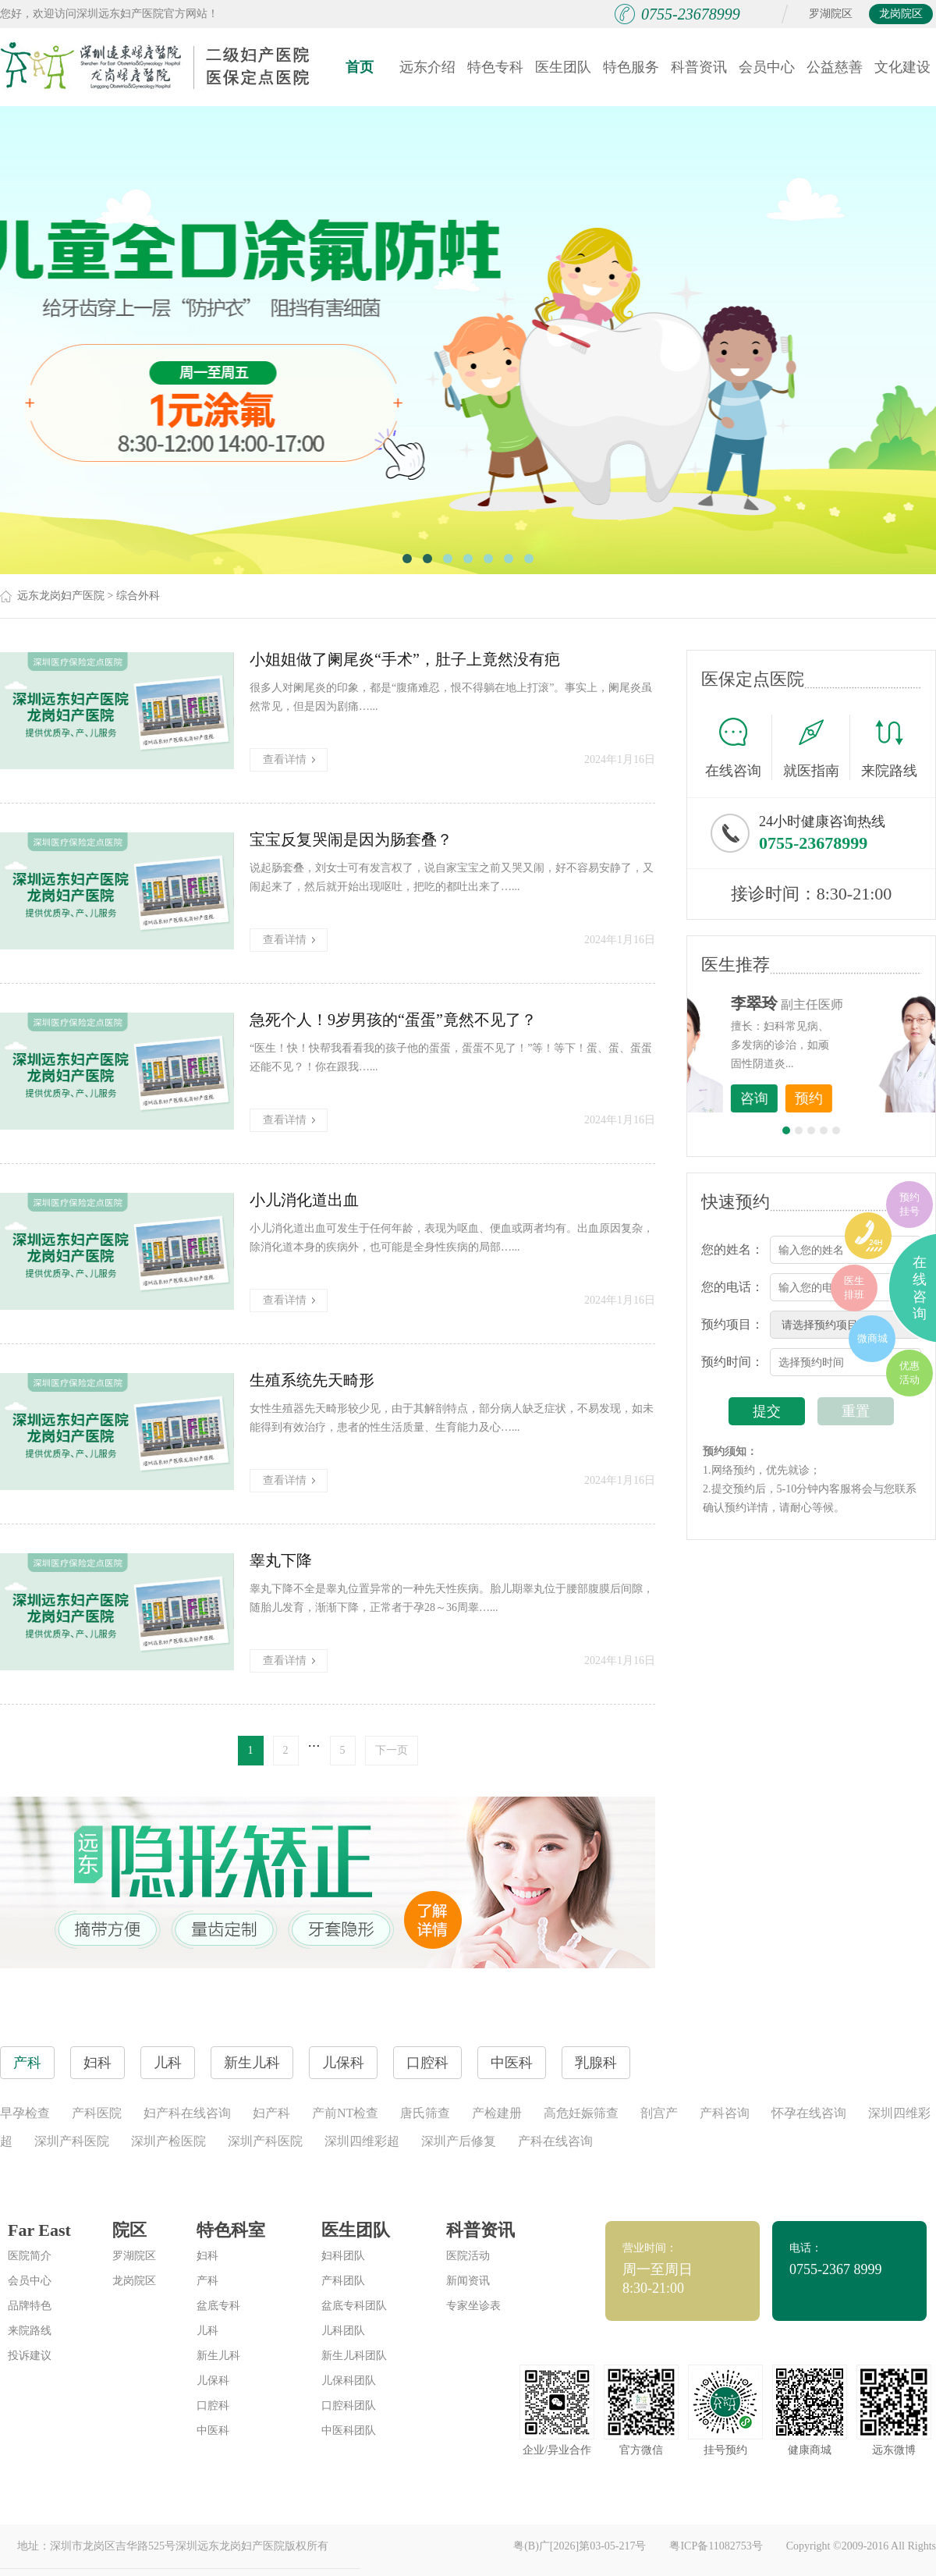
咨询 (835, 1098)
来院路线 (889, 749)
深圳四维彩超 (361, 2141)
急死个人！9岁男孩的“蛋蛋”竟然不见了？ (393, 1019)
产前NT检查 (345, 2113)
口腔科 (213, 2405)
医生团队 (563, 67)
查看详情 (289, 759)
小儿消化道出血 (304, 1199)
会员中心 (767, 67)
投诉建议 (29, 2355)
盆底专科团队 (354, 2306)
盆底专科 (218, 2306)
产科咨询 (725, 2113)
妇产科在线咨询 (187, 2113)
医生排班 (854, 1287)
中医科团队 (348, 2430)
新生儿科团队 (354, 2355)
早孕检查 (25, 2113)
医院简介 (29, 2256)
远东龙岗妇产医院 (61, 595)
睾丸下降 (281, 1560)
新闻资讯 (468, 2281)
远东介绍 (427, 67)
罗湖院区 (831, 14)
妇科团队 (343, 2256)
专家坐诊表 (473, 2306)
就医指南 (816, 747)
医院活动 (468, 2256)
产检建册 (497, 2113)
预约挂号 (909, 1204)
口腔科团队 (348, 2405)
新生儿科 (218, 2355)
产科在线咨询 (555, 2141)
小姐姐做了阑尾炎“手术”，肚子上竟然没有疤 (405, 659)
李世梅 (835, 1003)
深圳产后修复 (458, 2141)
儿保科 (213, 2380)
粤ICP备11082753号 (715, 2546)
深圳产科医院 (71, 2141)
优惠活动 (909, 1373)
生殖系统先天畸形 (312, 1380)
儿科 (207, 2330)
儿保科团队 (348, 2380)
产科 (207, 2281)
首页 (360, 67)
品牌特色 (29, 2306)
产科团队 (343, 2281)
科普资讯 (699, 67)
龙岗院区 (901, 14)
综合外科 (138, 595)
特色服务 (631, 67)
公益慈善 (835, 67)
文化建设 (902, 67)
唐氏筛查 (425, 2113)
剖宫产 (659, 2113)
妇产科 (271, 2113)
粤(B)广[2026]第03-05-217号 (579, 2546)
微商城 (872, 1338)
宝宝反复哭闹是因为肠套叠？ (351, 839)
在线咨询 (738, 747)
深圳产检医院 (168, 2141)
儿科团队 (343, 2330)
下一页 (391, 1750)
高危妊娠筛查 (581, 2113)
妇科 (207, 2256)
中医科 (213, 2430)
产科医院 (97, 2113)
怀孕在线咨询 (808, 2113)
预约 (890, 1098)
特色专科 (495, 67)
